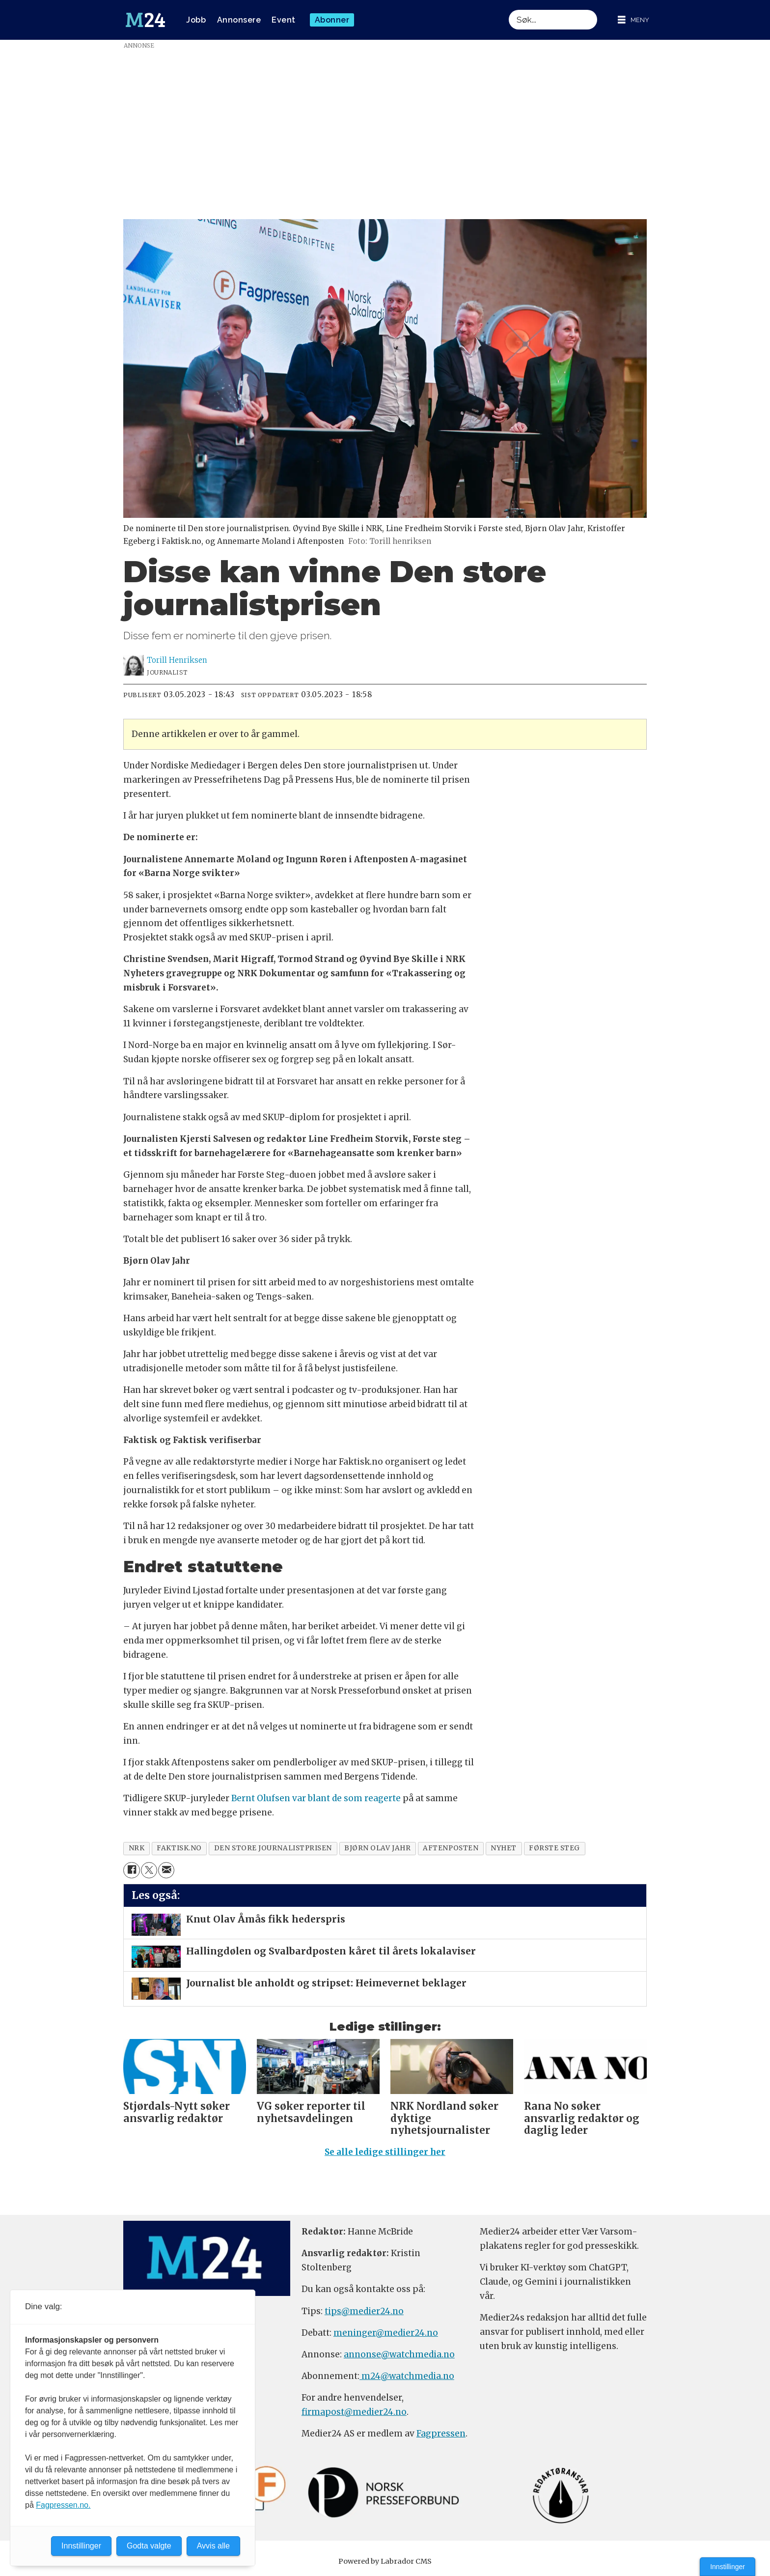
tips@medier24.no (364, 2311)
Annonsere (239, 20)
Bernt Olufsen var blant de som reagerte (316, 1798)
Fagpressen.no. (63, 2505)
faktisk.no (179, 1848)
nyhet (504, 1848)
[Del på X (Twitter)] (149, 1870)
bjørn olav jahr (377, 1848)
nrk (137, 1848)
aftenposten (450, 1848)
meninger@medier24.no (385, 2332)
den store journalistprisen (273, 1848)
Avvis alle (213, 2546)
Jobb (196, 20)
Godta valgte (149, 2546)
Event (284, 20)
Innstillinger (727, 2567)
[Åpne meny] (633, 20)
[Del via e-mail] (166, 1870)
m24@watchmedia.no (406, 2376)
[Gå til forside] (145, 20)
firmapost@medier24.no (354, 2411)
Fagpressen (441, 2433)
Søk (508, 9)
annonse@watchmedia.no (399, 2354)
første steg (554, 1848)
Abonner (332, 20)
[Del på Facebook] (131, 1870)
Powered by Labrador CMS (385, 2561)
